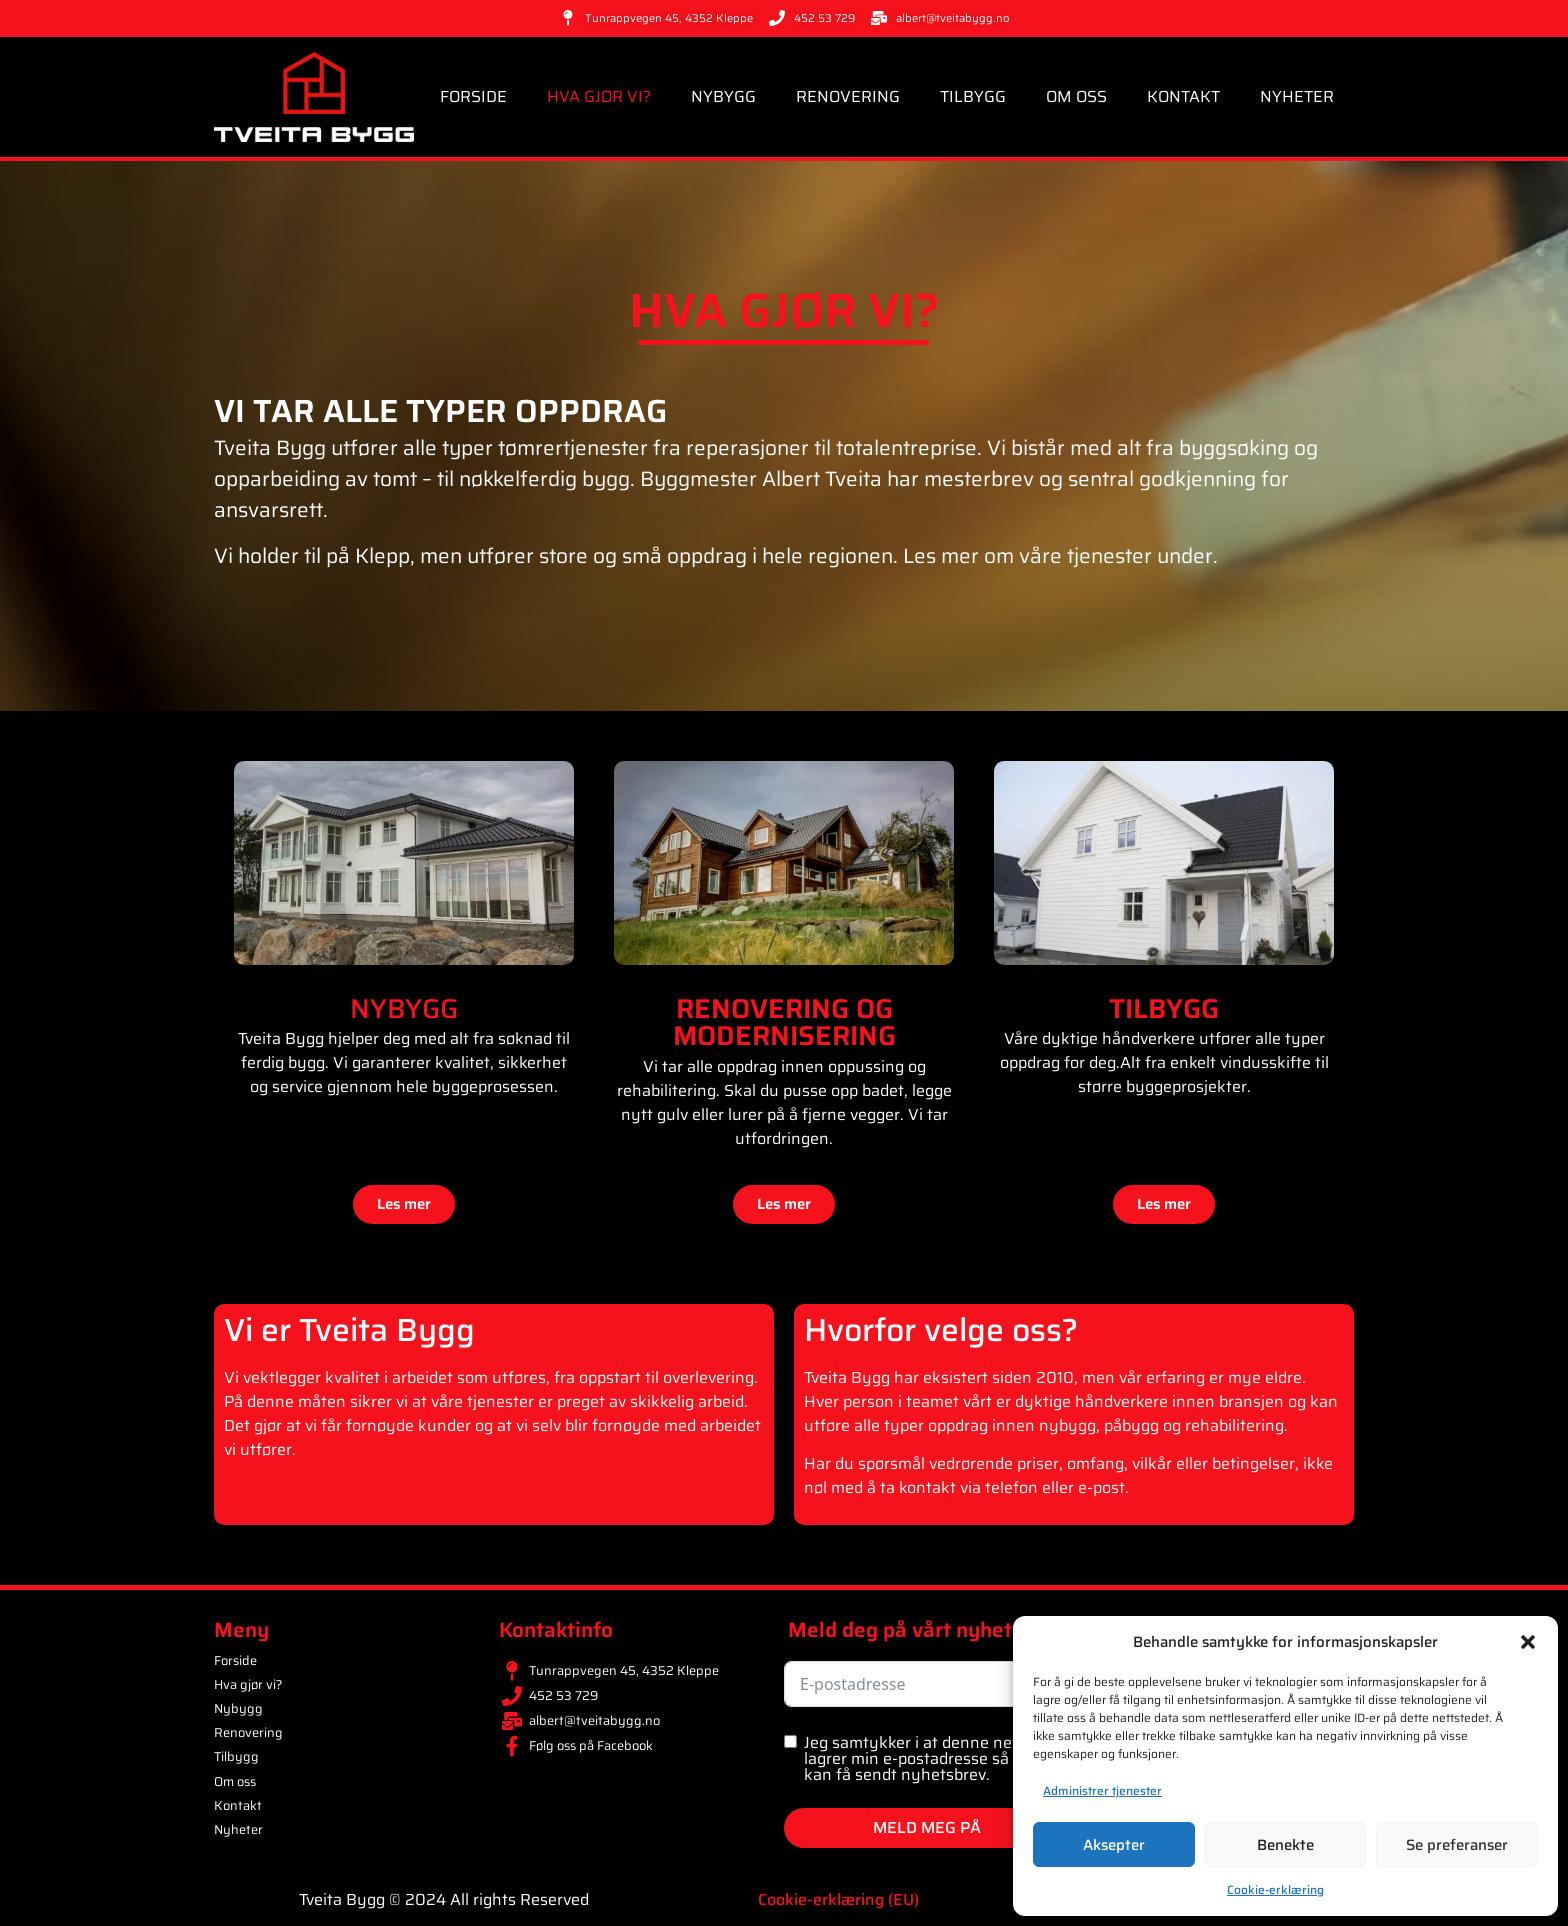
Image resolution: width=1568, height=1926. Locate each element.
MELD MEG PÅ (927, 1827)
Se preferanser (1457, 1845)
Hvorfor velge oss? (941, 1330)
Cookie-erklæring (1275, 1889)
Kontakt (1183, 96)
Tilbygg (973, 96)
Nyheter (1297, 96)
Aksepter (1114, 1845)
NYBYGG (404, 1008)
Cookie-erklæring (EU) (838, 1899)
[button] (1528, 1642)
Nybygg (723, 96)
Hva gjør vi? (599, 96)
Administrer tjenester (1102, 1790)
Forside (473, 96)
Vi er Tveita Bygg (349, 1330)
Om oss (1076, 96)
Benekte (1285, 1845)
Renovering (848, 96)
